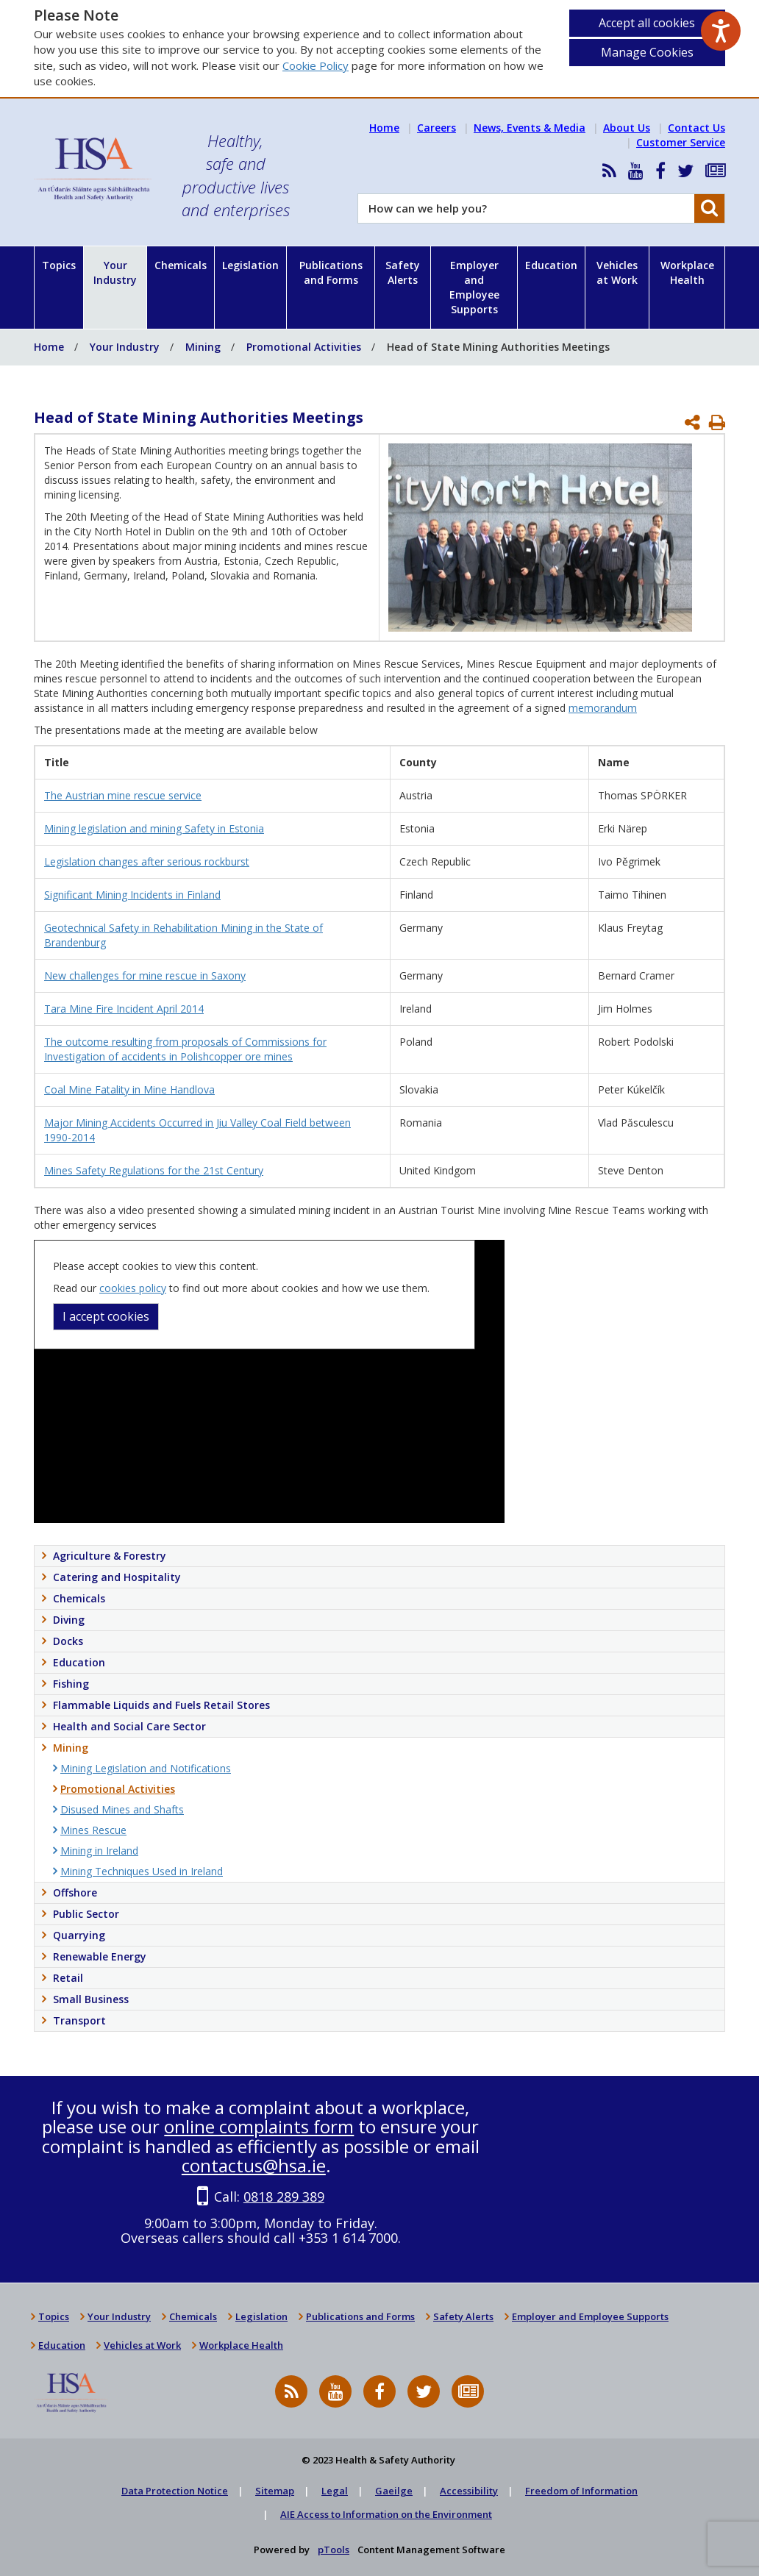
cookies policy (132, 1288)
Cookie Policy (315, 65)
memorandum (603, 708)
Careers (436, 128)
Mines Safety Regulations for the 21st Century (153, 1170)
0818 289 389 (283, 2196)
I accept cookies (106, 1316)
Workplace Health (687, 272)
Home (384, 128)
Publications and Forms (331, 272)
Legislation (250, 265)
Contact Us (696, 128)
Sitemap (274, 2490)
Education (551, 265)
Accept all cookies (647, 23)
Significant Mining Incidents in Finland (132, 895)
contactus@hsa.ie (254, 2165)
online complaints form (259, 2126)
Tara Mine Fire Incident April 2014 (124, 1009)
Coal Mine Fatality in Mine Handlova (129, 1089)
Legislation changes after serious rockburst (146, 861)
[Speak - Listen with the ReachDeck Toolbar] (721, 31)
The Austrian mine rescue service (123, 795)
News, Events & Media (529, 128)
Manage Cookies (647, 52)
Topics (59, 265)
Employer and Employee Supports (474, 287)
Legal (334, 2490)
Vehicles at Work (617, 272)
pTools (333, 2549)
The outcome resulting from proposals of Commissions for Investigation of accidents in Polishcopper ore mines (185, 1049)
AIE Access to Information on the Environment (386, 2514)
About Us (626, 128)
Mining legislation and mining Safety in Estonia (154, 828)
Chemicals (180, 265)
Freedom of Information (581, 2490)
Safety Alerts (402, 272)
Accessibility (469, 2490)
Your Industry (115, 272)
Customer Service (680, 142)
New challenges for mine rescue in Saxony (145, 975)
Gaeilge (394, 2490)
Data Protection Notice (174, 2490)
